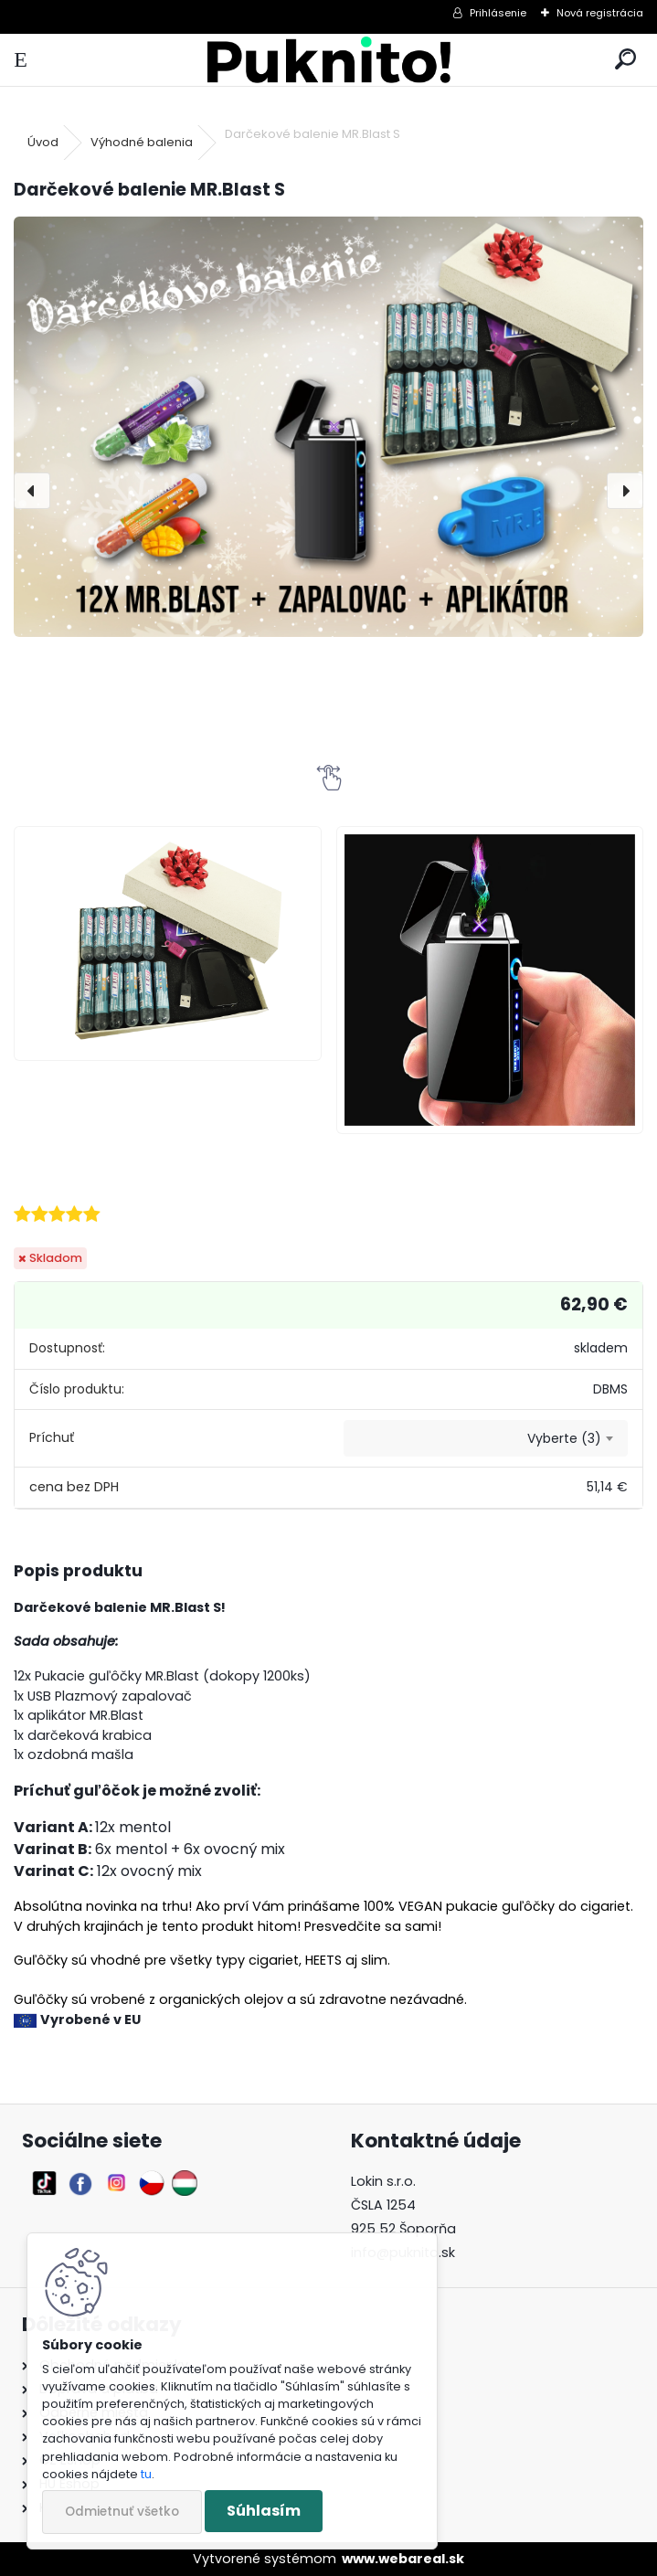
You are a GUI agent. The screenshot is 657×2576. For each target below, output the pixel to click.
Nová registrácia (599, 12)
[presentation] (32, 490)
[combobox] (486, 1438)
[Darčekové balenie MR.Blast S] (328, 426)
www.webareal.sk (403, 2558)
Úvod (42, 142)
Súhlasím (264, 2510)
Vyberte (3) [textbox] (564, 1438)
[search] (625, 59)
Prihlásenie (498, 12)
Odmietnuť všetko (122, 2511)
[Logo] (328, 60)
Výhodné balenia (141, 142)
